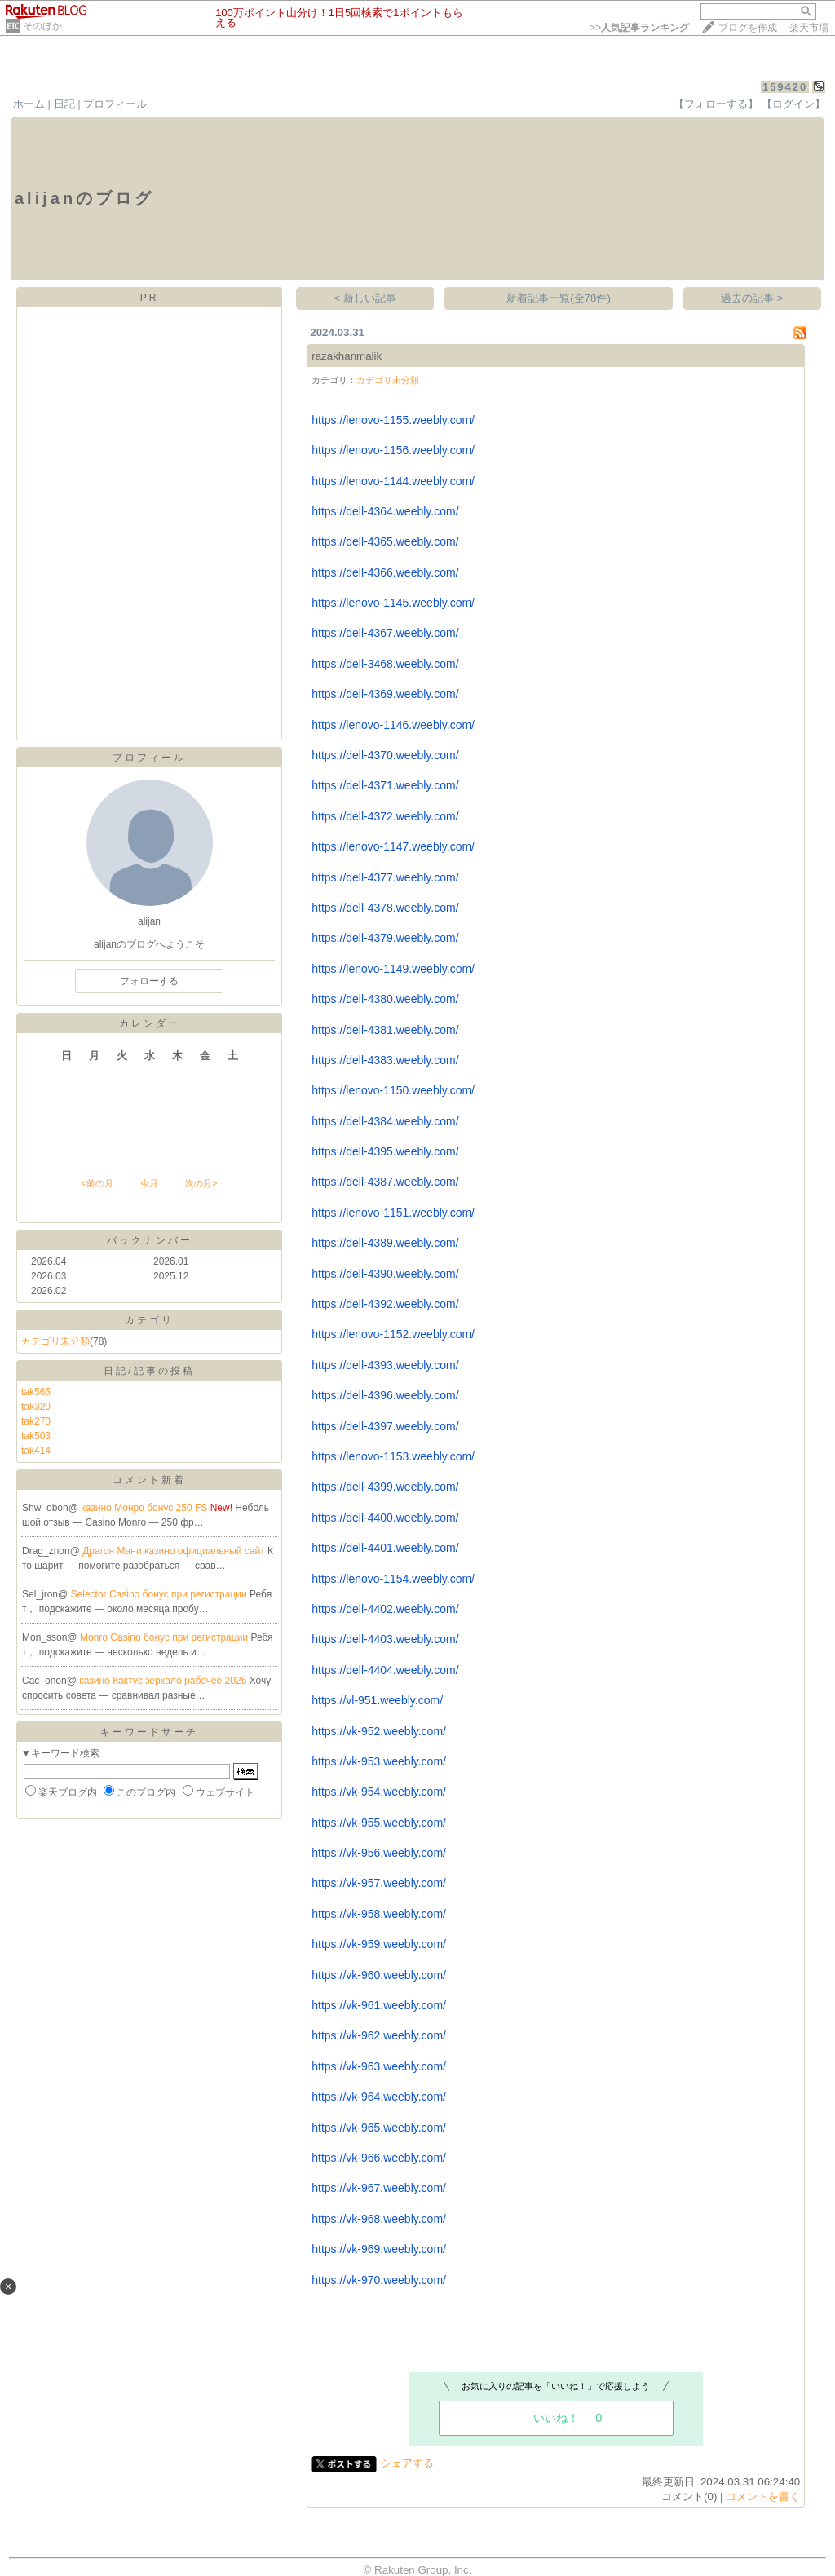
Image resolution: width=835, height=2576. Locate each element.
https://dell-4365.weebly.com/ (384, 541)
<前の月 (97, 1183)
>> (639, 27)
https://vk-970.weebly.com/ (378, 2280)
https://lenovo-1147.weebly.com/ (393, 846)
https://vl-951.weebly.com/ (377, 1700)
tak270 (36, 1421)
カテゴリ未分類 (55, 1341)
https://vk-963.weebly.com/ (378, 2066)
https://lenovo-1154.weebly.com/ (393, 1578)
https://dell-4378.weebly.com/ (384, 907)
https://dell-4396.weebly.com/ (384, 1395)
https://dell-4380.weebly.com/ (384, 998)
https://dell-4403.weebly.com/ (384, 1639)
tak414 (36, 1450)
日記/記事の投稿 (149, 1370)
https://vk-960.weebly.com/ (378, 1975)
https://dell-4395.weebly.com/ (384, 1151)
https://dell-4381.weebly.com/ (384, 1029)
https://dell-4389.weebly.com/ (384, 1242)
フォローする (149, 981)
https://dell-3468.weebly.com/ (384, 663)
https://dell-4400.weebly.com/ (384, 1517)
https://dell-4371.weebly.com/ (384, 785)
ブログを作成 (747, 27)
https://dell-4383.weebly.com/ (384, 1060)
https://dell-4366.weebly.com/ (384, 572)
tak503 (36, 1436)
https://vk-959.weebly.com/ (378, 1944)
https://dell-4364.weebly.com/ (384, 511)
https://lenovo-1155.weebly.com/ (393, 419)
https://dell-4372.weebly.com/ (384, 816)
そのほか (42, 26)
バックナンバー (149, 1240)
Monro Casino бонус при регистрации (165, 1637)
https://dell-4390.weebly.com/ (384, 1273)
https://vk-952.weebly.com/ (378, 1731)
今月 (149, 1183)
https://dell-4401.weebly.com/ (384, 1547)
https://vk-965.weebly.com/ (378, 2127)
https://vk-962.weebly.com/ (378, 2035)
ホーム (29, 104)
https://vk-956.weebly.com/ (378, 1852)
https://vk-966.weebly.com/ (378, 2157)
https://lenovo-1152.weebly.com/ (393, 1334)
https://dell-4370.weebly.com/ (384, 755)
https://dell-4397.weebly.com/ (384, 1426)
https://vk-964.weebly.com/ (378, 2096)
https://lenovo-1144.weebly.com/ (393, 481)
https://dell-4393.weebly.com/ (384, 1365)
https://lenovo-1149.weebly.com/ (393, 968)
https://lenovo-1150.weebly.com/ (393, 1090)
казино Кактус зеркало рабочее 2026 (164, 1680)
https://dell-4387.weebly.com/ (384, 1181)
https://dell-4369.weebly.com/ (384, 693)
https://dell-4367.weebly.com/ (384, 632)
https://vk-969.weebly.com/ (378, 2249)
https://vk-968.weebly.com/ (378, 2218)
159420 (784, 87)
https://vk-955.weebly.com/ (378, 1822)
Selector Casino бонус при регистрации (160, 1594)
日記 (64, 104)
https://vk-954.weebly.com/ (378, 1791)
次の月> (201, 1183)
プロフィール (115, 104)
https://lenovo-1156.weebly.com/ (393, 450)
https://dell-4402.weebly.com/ (384, 1608)
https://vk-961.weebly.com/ (378, 2005)
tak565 (36, 1392)
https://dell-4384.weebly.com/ (384, 1121)
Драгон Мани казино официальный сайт (174, 1551)
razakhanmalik (346, 356)
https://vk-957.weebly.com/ (378, 1882)
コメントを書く (763, 2496)
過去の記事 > (752, 298)
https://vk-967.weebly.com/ (378, 2187)
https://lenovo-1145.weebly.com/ (393, 602)
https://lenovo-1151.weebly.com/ (393, 1212)
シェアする (407, 2463)
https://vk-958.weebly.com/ (378, 1913)
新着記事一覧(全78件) (558, 298)
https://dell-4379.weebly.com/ (384, 937)
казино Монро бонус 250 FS (145, 1507)
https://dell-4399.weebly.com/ (384, 1486)
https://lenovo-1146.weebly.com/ (393, 724)
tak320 (36, 1406)
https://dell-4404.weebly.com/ (384, 1670)
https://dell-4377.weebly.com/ (384, 877)
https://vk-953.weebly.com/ (378, 1761)
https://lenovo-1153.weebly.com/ (393, 1456)
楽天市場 (808, 27)
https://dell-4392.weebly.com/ (384, 1303)
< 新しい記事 (365, 298)
